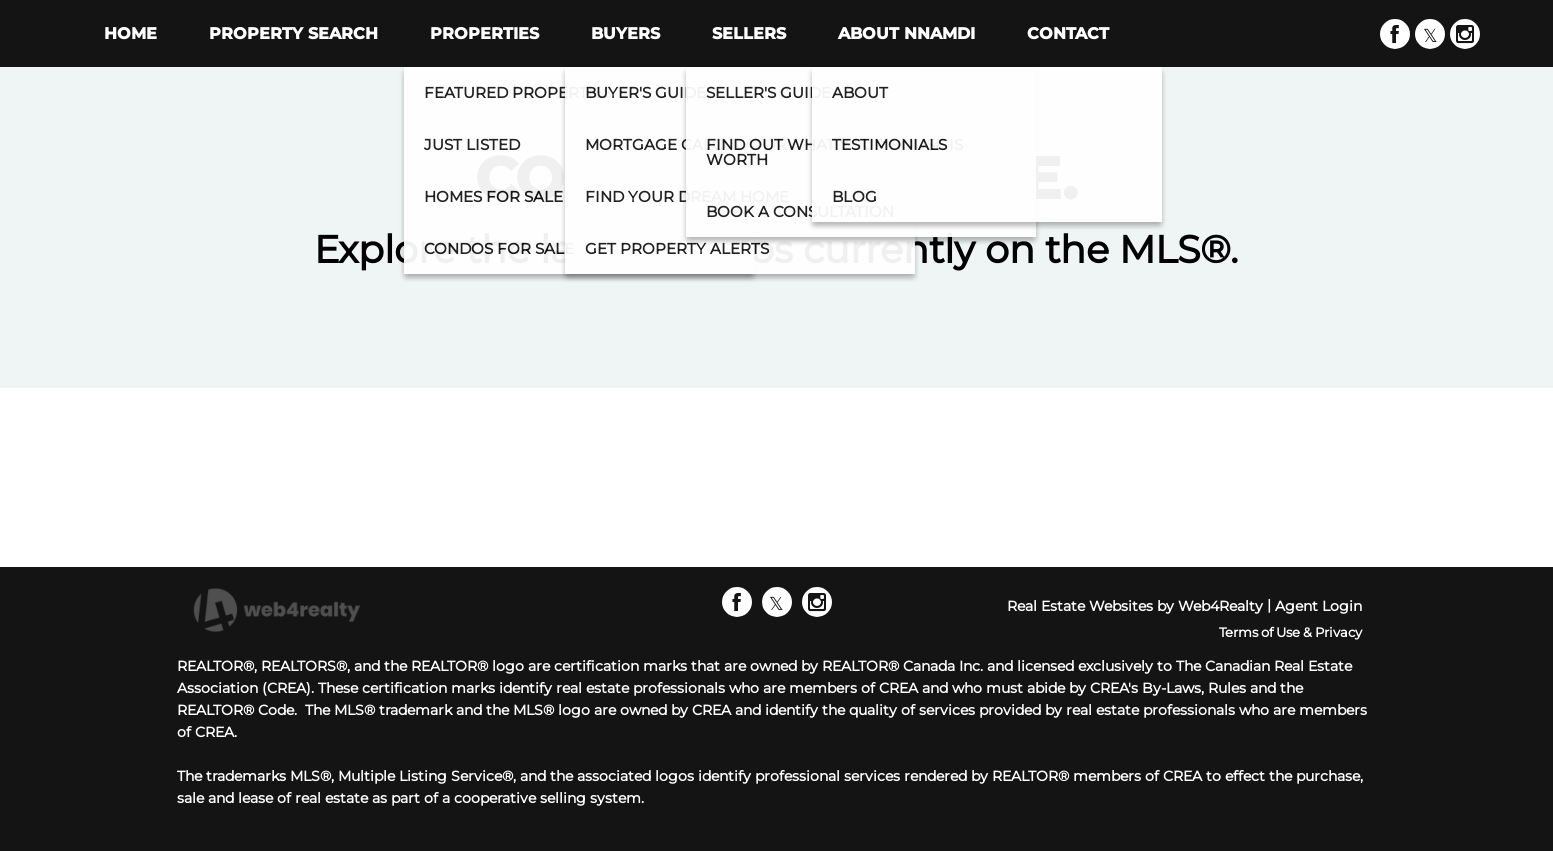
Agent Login (1318, 606)
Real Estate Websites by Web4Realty (1135, 606)
